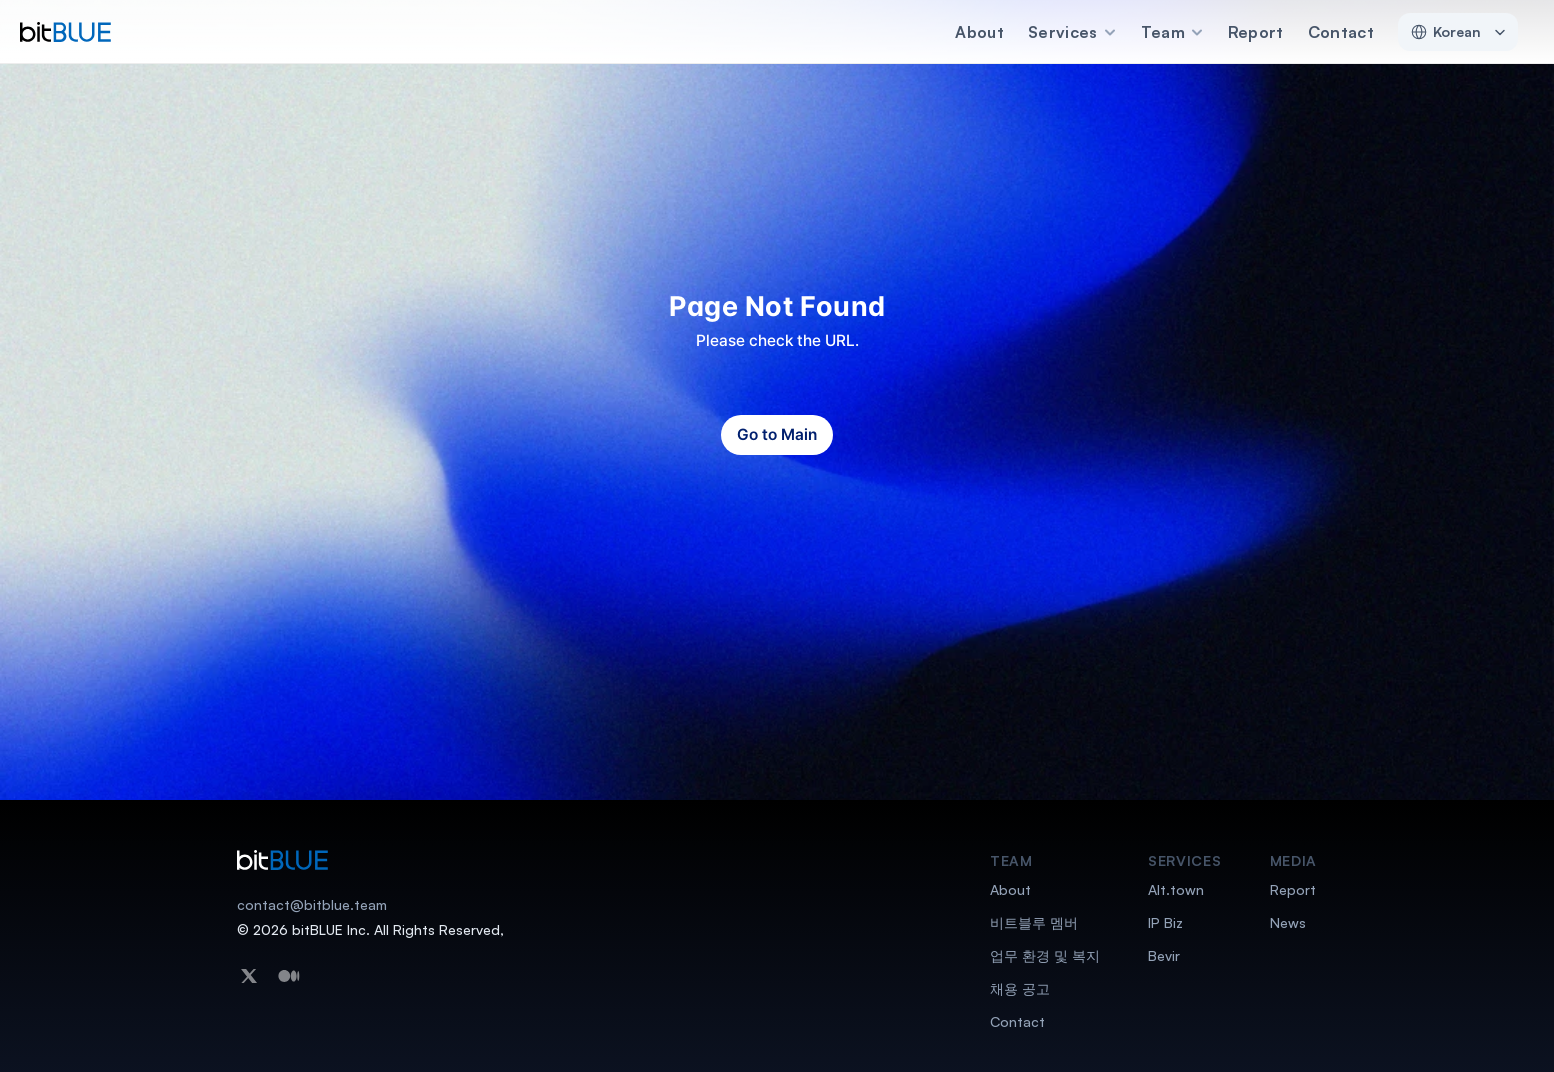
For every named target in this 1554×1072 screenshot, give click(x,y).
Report (1256, 32)
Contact (1341, 32)
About (979, 32)
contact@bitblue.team (312, 904)
